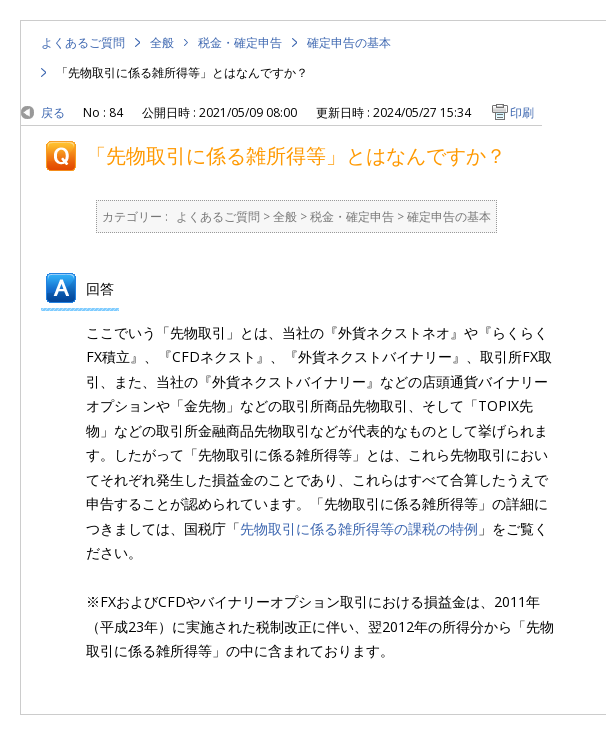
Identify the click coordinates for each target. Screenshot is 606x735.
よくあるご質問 (83, 42)
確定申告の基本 (349, 42)
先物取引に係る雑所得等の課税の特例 (359, 528)
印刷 (522, 112)
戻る (53, 112)
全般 (162, 42)
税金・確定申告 (240, 42)
